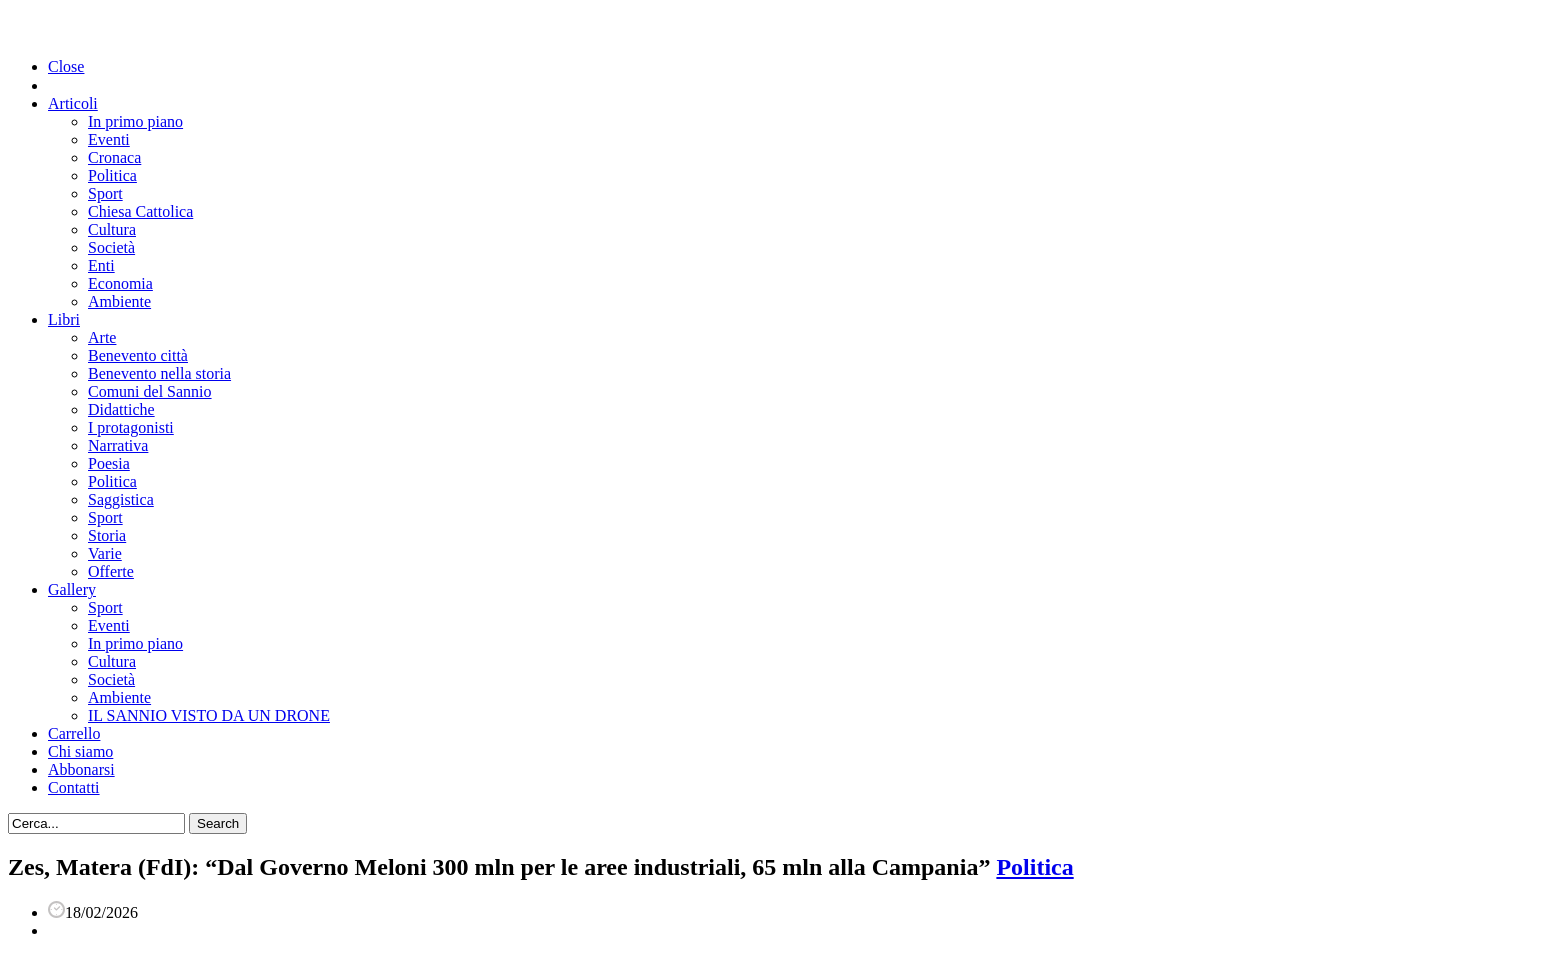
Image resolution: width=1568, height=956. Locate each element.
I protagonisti (131, 427)
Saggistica (121, 499)
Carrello (74, 733)
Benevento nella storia (159, 373)
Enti (101, 265)
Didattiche (121, 409)
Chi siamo (80, 751)
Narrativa (118, 445)
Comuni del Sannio (150, 391)
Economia (120, 283)
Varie (105, 553)
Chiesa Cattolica (140, 211)
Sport (105, 193)
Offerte (111, 571)
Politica (112, 175)
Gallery (72, 589)
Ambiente (119, 301)
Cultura (112, 229)
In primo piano (135, 121)
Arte (102, 337)
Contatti (74, 787)
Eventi (109, 139)
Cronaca (114, 157)
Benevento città (138, 355)
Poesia (109, 463)
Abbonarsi (81, 769)
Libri (64, 319)
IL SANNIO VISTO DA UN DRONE (209, 715)
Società (111, 247)
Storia (107, 535)
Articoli (73, 103)
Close (66, 66)
